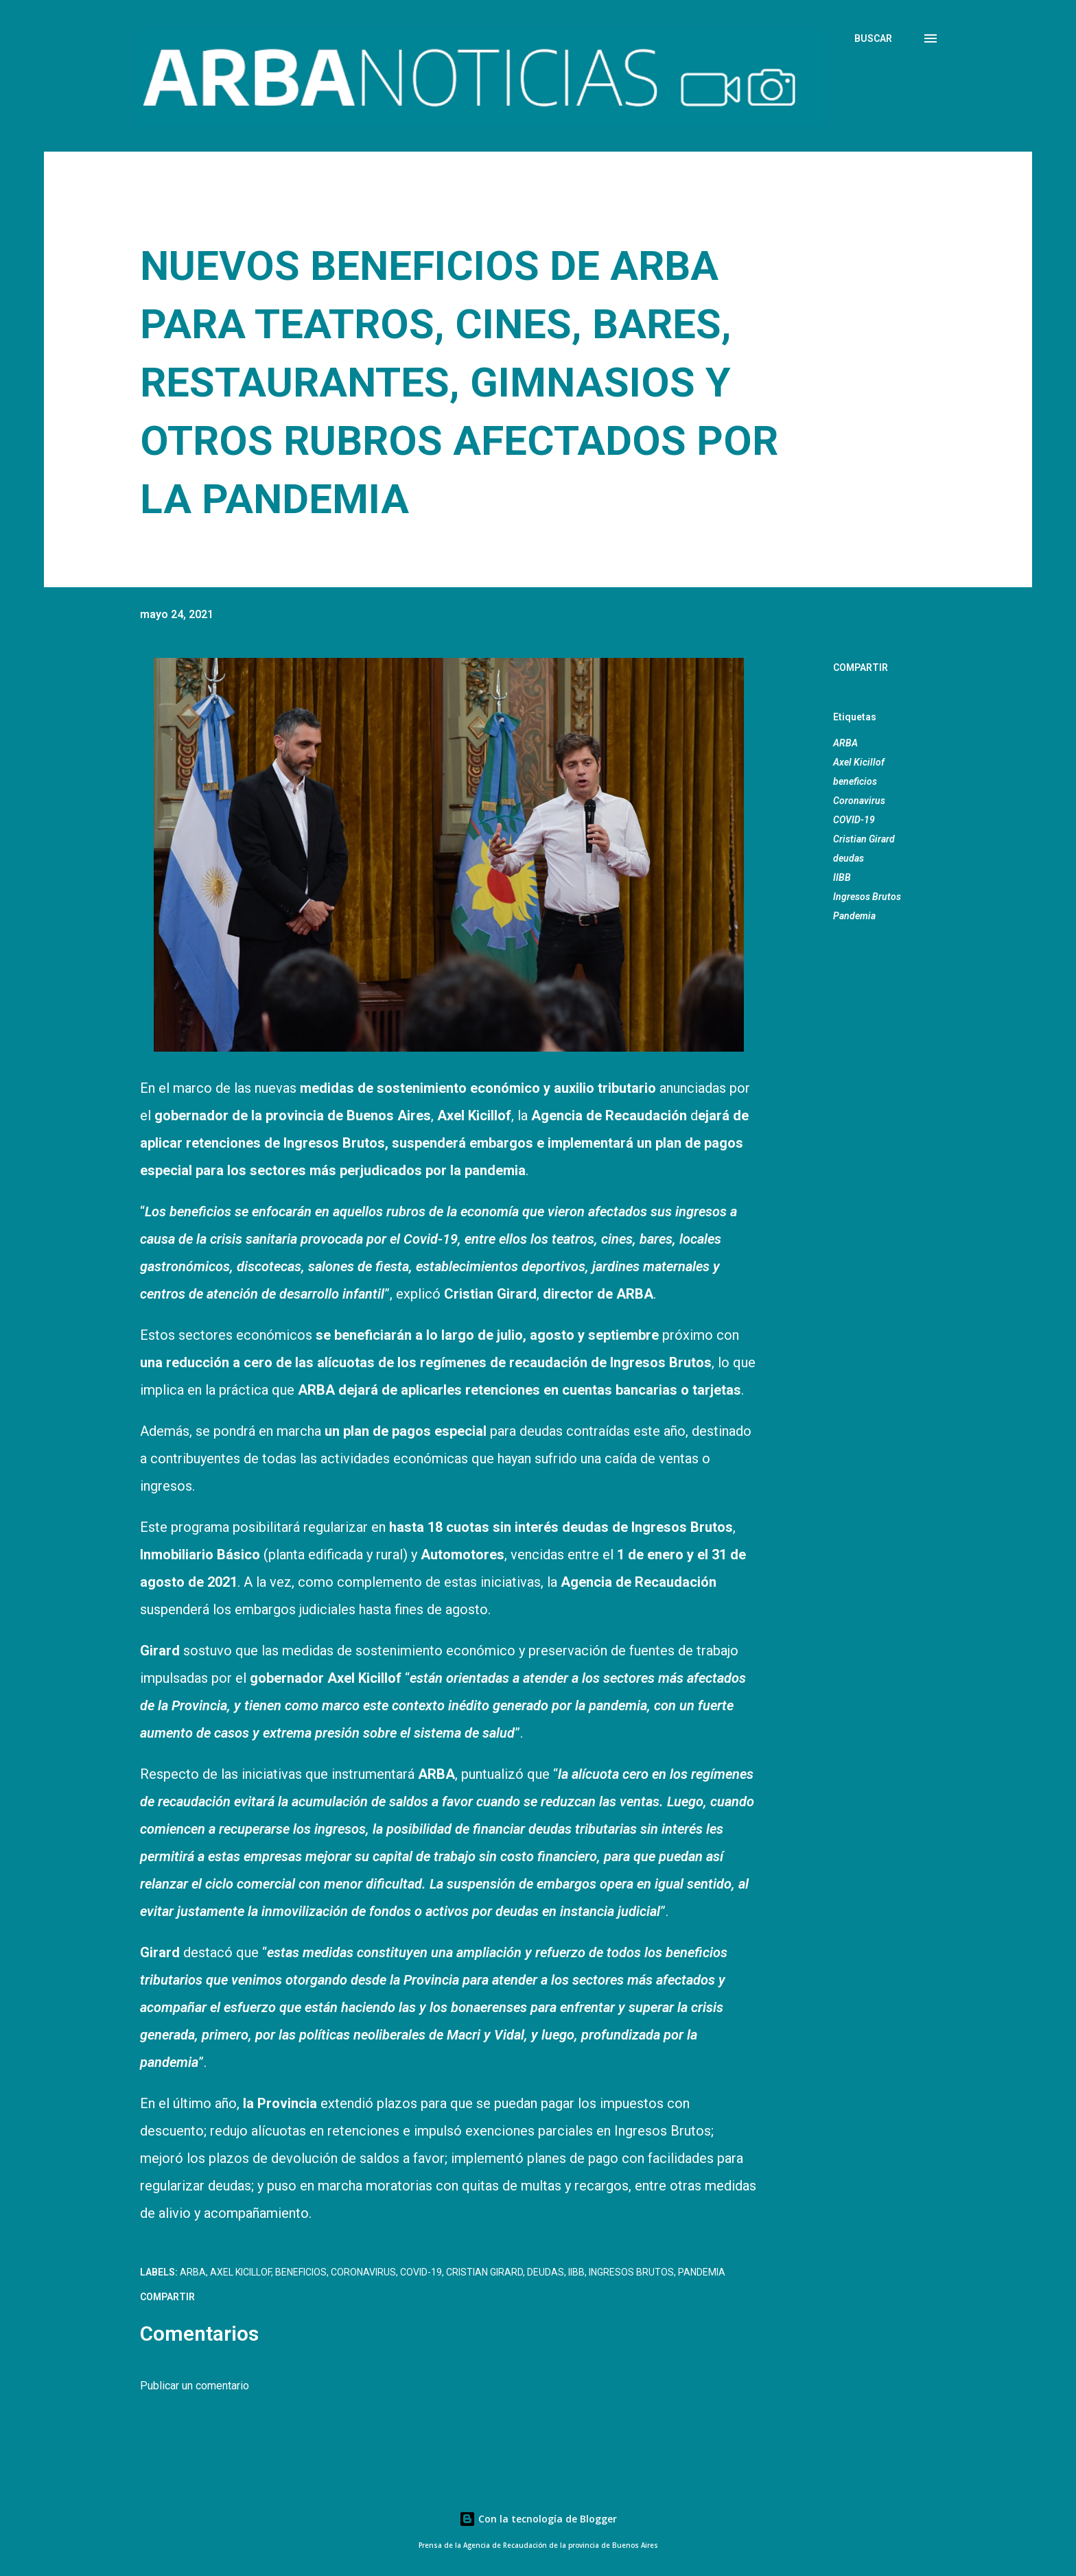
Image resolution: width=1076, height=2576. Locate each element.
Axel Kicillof (859, 762)
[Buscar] (873, 38)
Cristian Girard (864, 839)
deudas (848, 858)
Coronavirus (859, 800)
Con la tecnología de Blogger (538, 2518)
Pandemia (854, 915)
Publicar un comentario (194, 2385)
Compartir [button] (860, 667)
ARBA (845, 742)
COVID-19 (854, 819)
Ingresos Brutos (867, 896)
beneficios (855, 781)
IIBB (842, 877)
